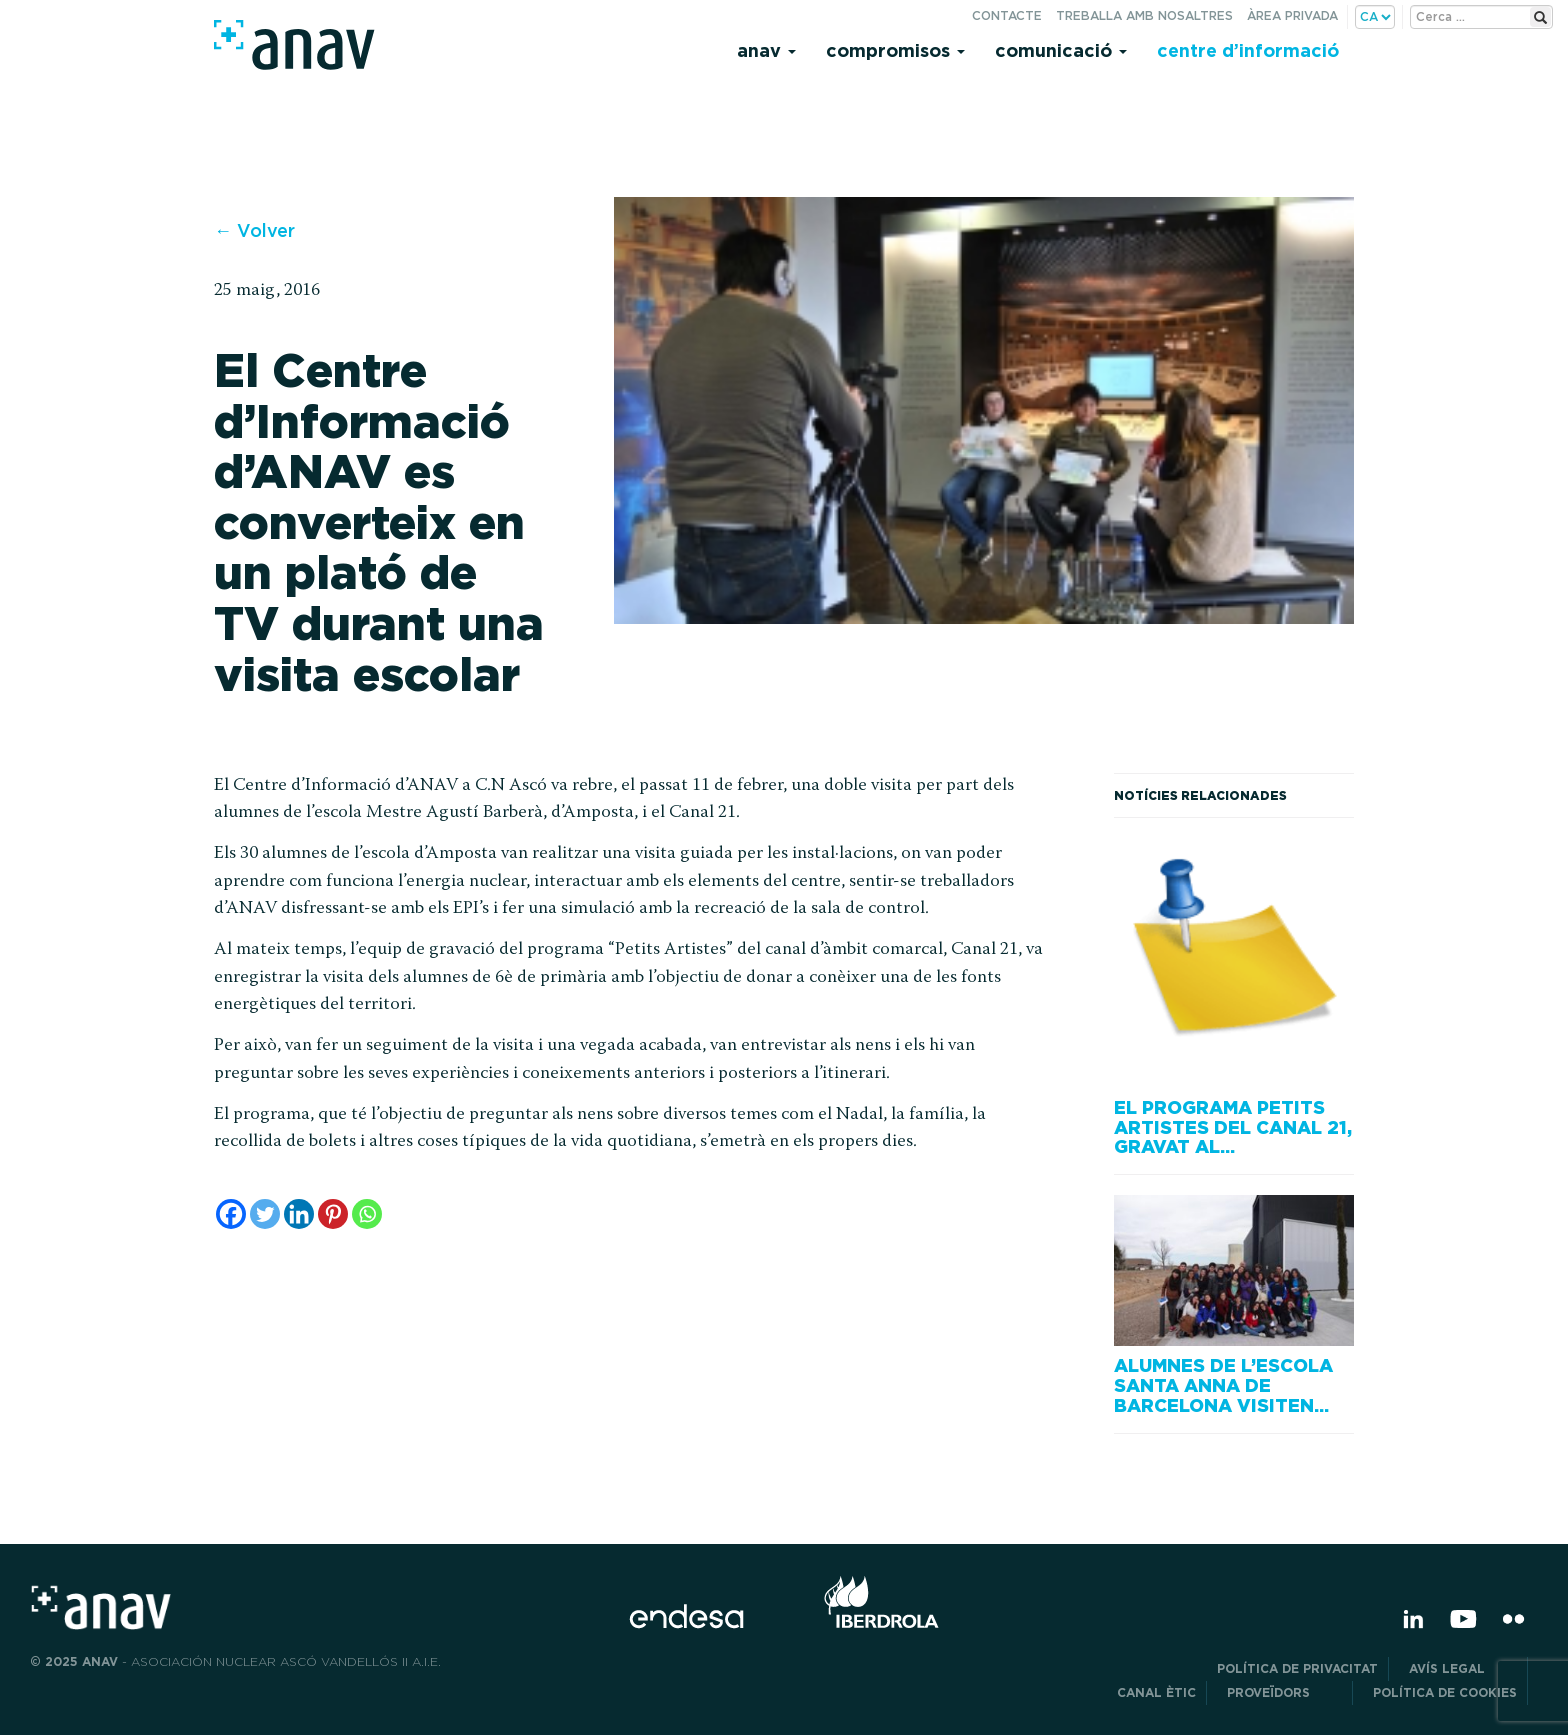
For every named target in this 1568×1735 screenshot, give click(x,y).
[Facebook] (231, 1214)
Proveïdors (1284, 1692)
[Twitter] (265, 1214)
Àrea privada (1292, 15)
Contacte (1007, 15)
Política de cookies (1445, 1692)
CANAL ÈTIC (1156, 1692)
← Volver (254, 230)
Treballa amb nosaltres (1144, 15)
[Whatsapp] (367, 1214)
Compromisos (895, 50)
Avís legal (1463, 1668)
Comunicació (1061, 50)
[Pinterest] (333, 1214)
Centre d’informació (1248, 50)
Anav (766, 50)
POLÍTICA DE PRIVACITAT (1297, 1668)
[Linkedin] (299, 1214)
